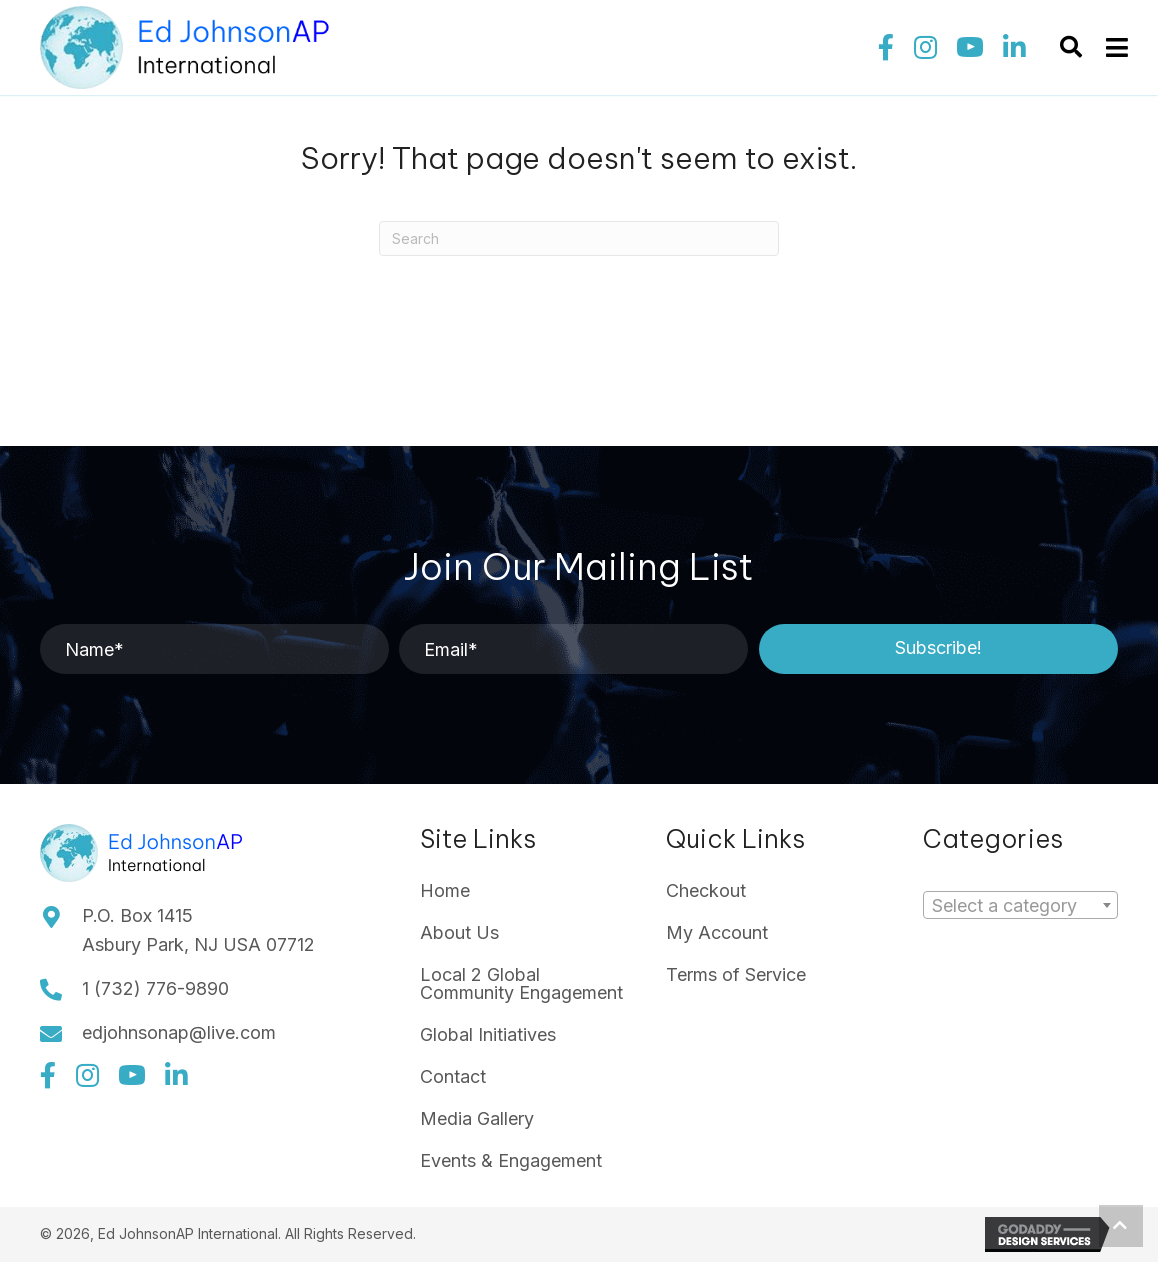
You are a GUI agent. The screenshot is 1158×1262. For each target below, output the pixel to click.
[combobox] (1020, 905)
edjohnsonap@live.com (179, 1032)
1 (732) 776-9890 (155, 988)
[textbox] (1010, 905)
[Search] (579, 238)
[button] (886, 49)
